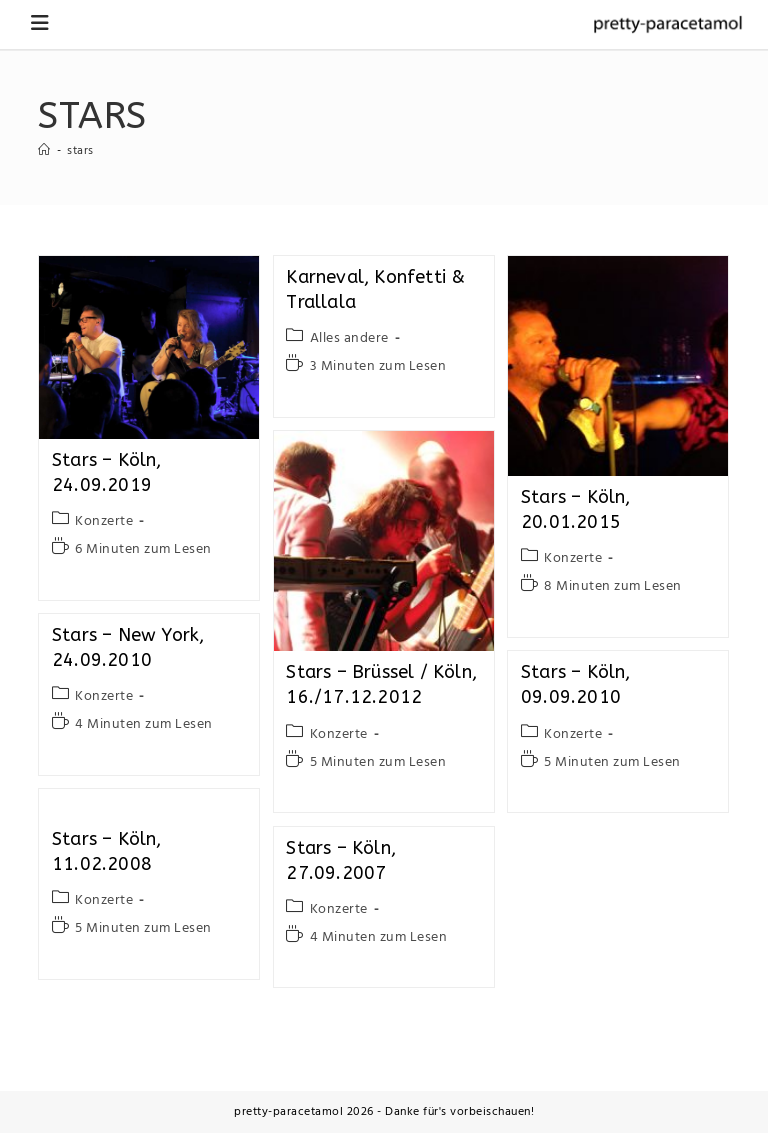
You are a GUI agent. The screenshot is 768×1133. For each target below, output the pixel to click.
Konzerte (104, 521)
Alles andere (349, 338)
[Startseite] (44, 151)
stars (80, 151)
